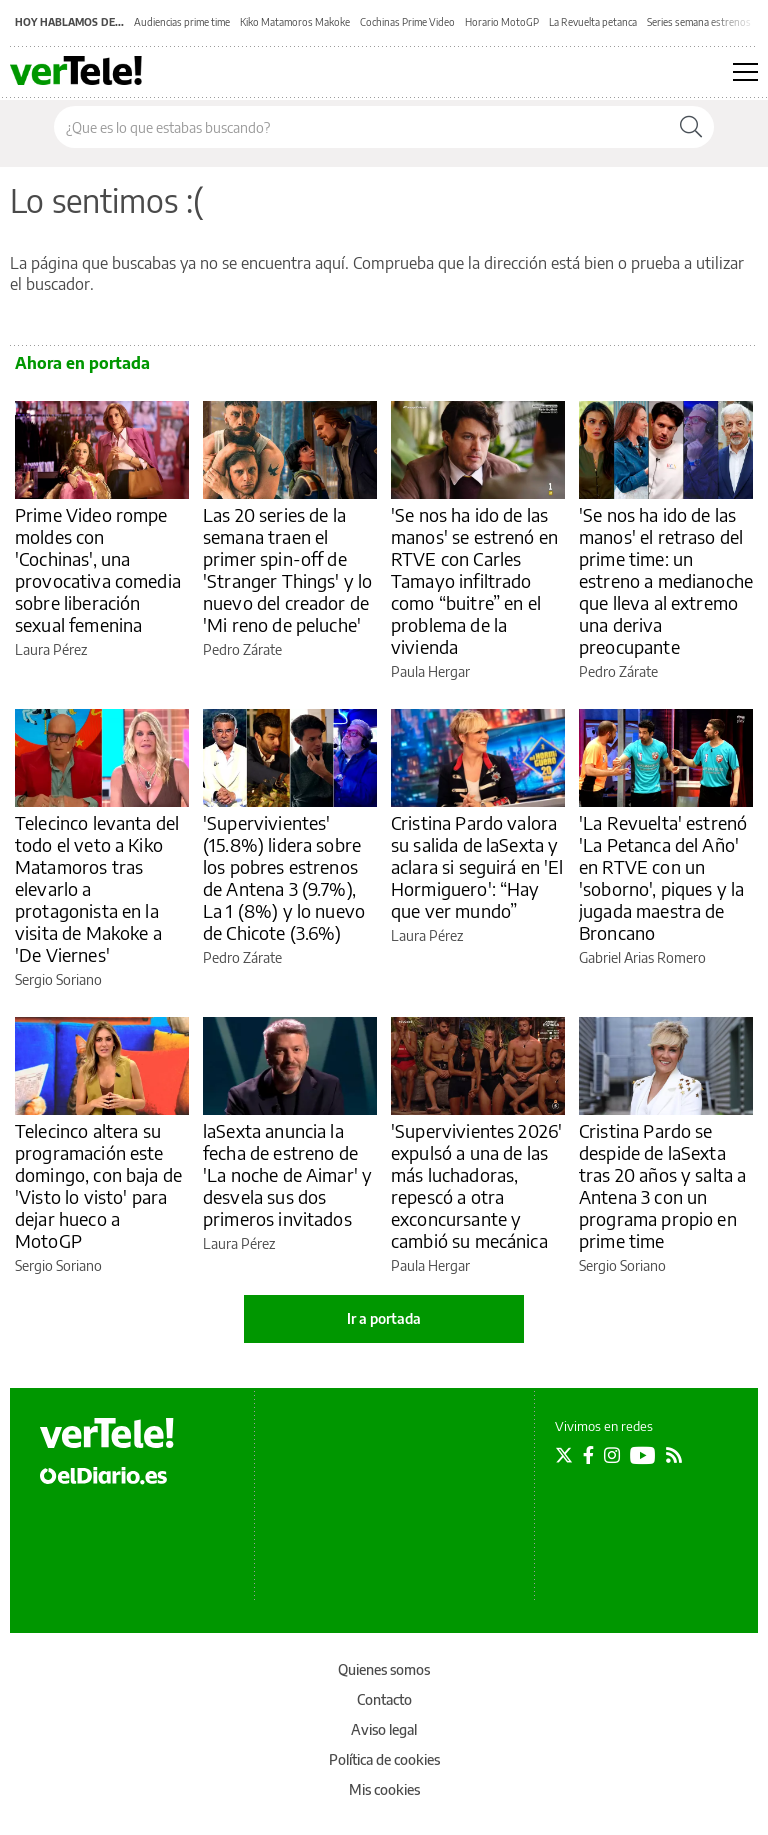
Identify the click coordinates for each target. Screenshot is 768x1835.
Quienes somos (384, 1669)
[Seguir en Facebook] (588, 1455)
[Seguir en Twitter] (564, 1455)
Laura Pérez (51, 649)
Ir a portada (384, 1318)
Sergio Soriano (58, 979)
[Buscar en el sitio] (361, 127)
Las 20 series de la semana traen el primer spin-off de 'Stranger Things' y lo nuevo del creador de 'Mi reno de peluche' (287, 569)
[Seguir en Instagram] (612, 1455)
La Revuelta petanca (593, 22)
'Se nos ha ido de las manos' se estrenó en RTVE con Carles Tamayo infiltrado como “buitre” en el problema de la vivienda (474, 580)
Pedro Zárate (242, 649)
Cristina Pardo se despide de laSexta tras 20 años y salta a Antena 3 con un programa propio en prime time (662, 1185)
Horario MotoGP (502, 22)
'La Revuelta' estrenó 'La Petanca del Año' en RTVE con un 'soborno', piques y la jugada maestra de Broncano (663, 877)
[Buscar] (691, 127)
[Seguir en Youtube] (643, 1455)
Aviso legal (384, 1729)
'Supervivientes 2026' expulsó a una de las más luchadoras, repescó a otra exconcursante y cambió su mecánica (476, 1185)
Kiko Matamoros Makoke (295, 22)
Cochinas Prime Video (407, 22)
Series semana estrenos (699, 22)
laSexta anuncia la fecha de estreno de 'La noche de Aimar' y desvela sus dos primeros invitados (287, 1174)
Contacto (384, 1699)
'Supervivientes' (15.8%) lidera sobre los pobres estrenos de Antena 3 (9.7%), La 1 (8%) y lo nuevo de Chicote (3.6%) (284, 877)
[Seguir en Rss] (674, 1455)
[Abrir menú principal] (745, 72)
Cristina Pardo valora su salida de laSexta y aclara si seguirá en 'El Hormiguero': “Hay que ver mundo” (477, 866)
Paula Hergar (430, 671)
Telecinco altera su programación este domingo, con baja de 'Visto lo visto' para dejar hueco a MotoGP (98, 1185)
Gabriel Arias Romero (642, 957)
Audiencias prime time (182, 22)
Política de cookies (384, 1759)
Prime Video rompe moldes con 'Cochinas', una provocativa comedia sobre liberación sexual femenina (98, 569)
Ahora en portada (82, 363)
